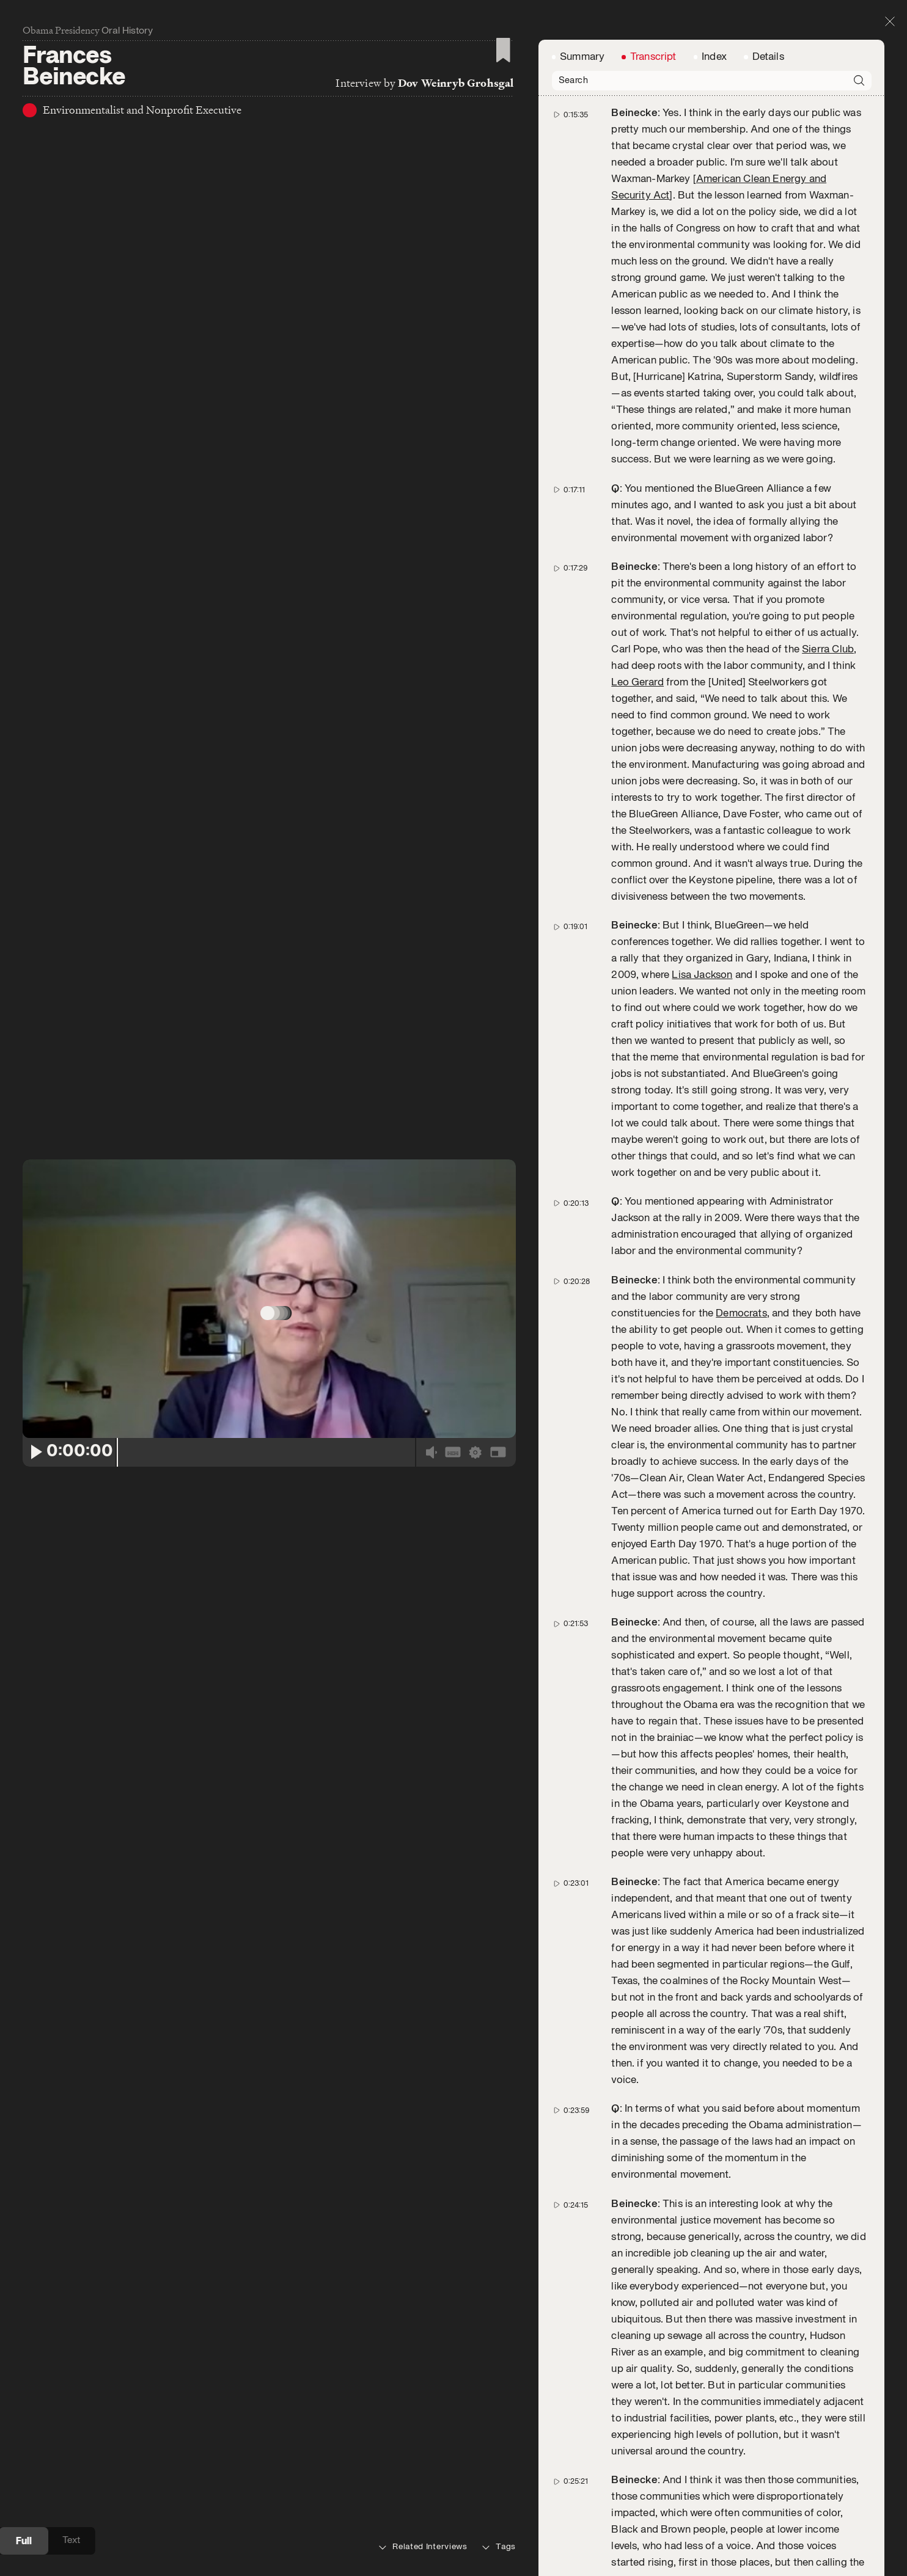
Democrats (741, 567)
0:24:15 (572, 1451)
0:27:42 (572, 2384)
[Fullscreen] (498, 1487)
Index (714, 222)
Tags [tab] (499, 2547)
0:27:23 (572, 2273)
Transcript (654, 222)
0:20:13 (572, 457)
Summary (583, 222)
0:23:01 (572, 1132)
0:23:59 (572, 1357)
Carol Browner (754, 2321)
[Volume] (431, 1487)
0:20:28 (572, 535)
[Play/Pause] (35, 1487)
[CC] (453, 1487)
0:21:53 (572, 875)
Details (768, 222)
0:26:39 (572, 2048)
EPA (762, 2415)
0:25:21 (572, 1725)
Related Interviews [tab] (423, 2547)
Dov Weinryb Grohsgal (456, 85)
